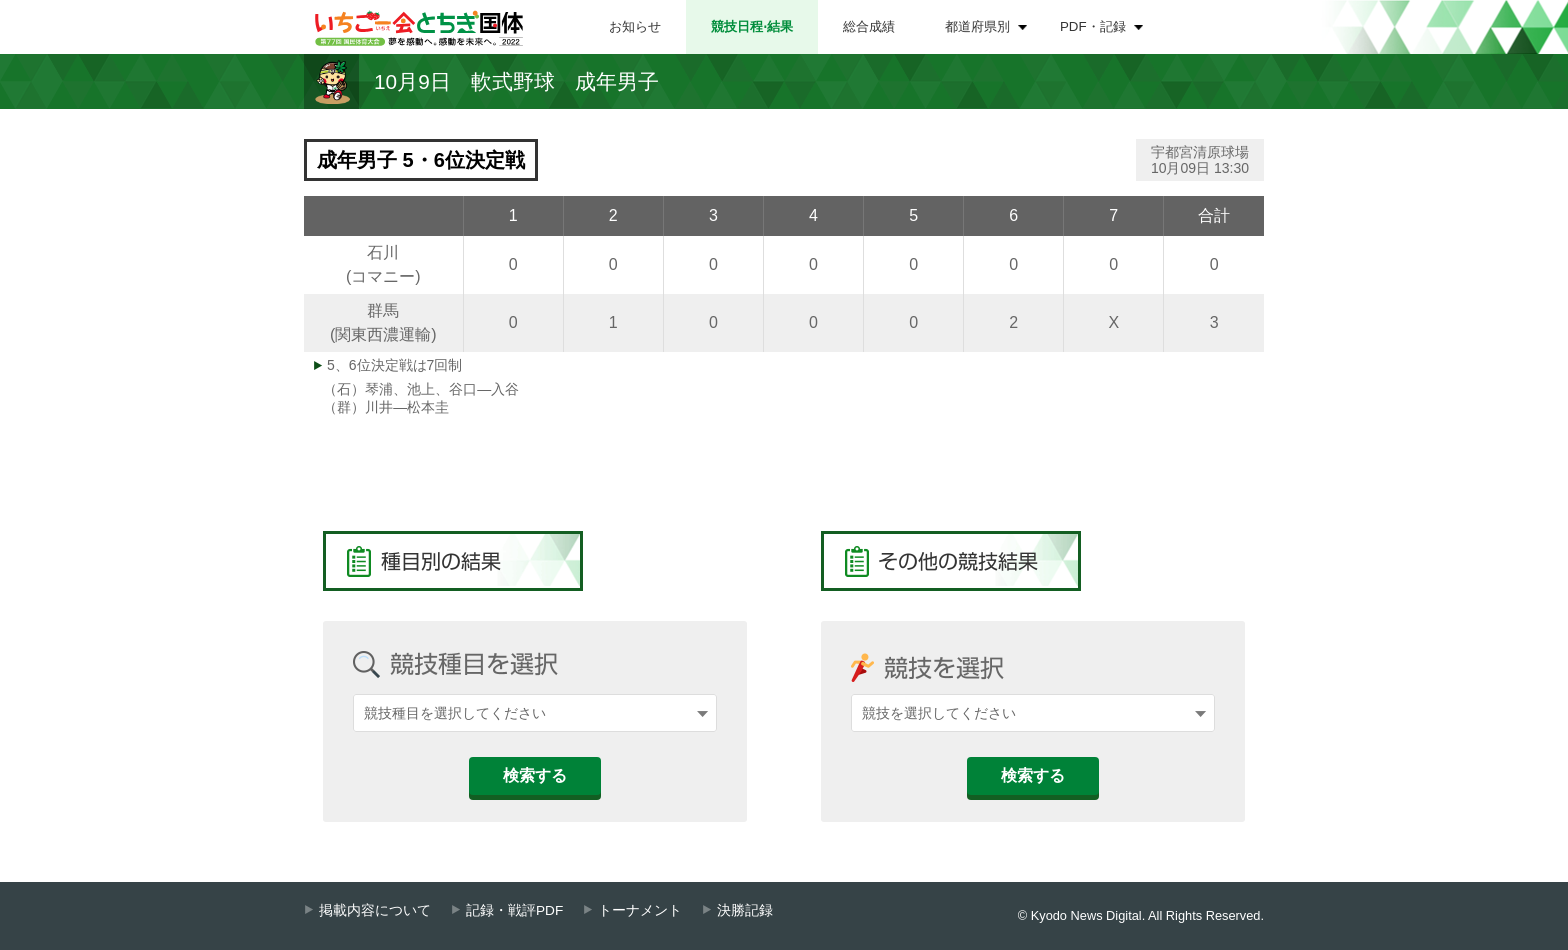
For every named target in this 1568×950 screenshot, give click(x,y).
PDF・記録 (1093, 26)
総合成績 (869, 26)
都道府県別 (977, 26)
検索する (535, 775)
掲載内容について (375, 910)
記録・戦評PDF (514, 910)
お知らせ (635, 26)
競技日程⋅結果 (752, 26)
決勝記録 (745, 910)
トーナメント (640, 910)
